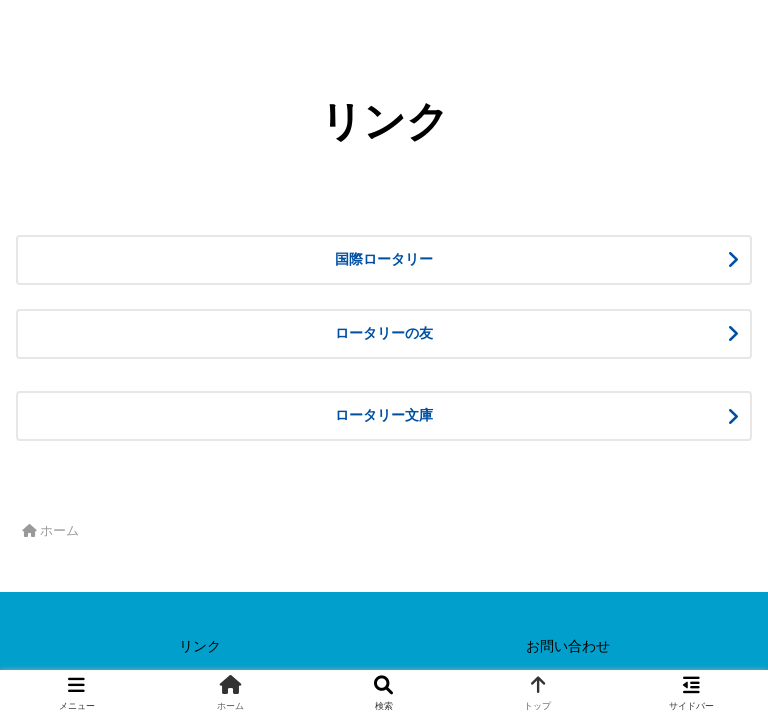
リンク (200, 646)
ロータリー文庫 (496, 415)
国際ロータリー (496, 259)
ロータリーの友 (482, 333)
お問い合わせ (568, 646)
